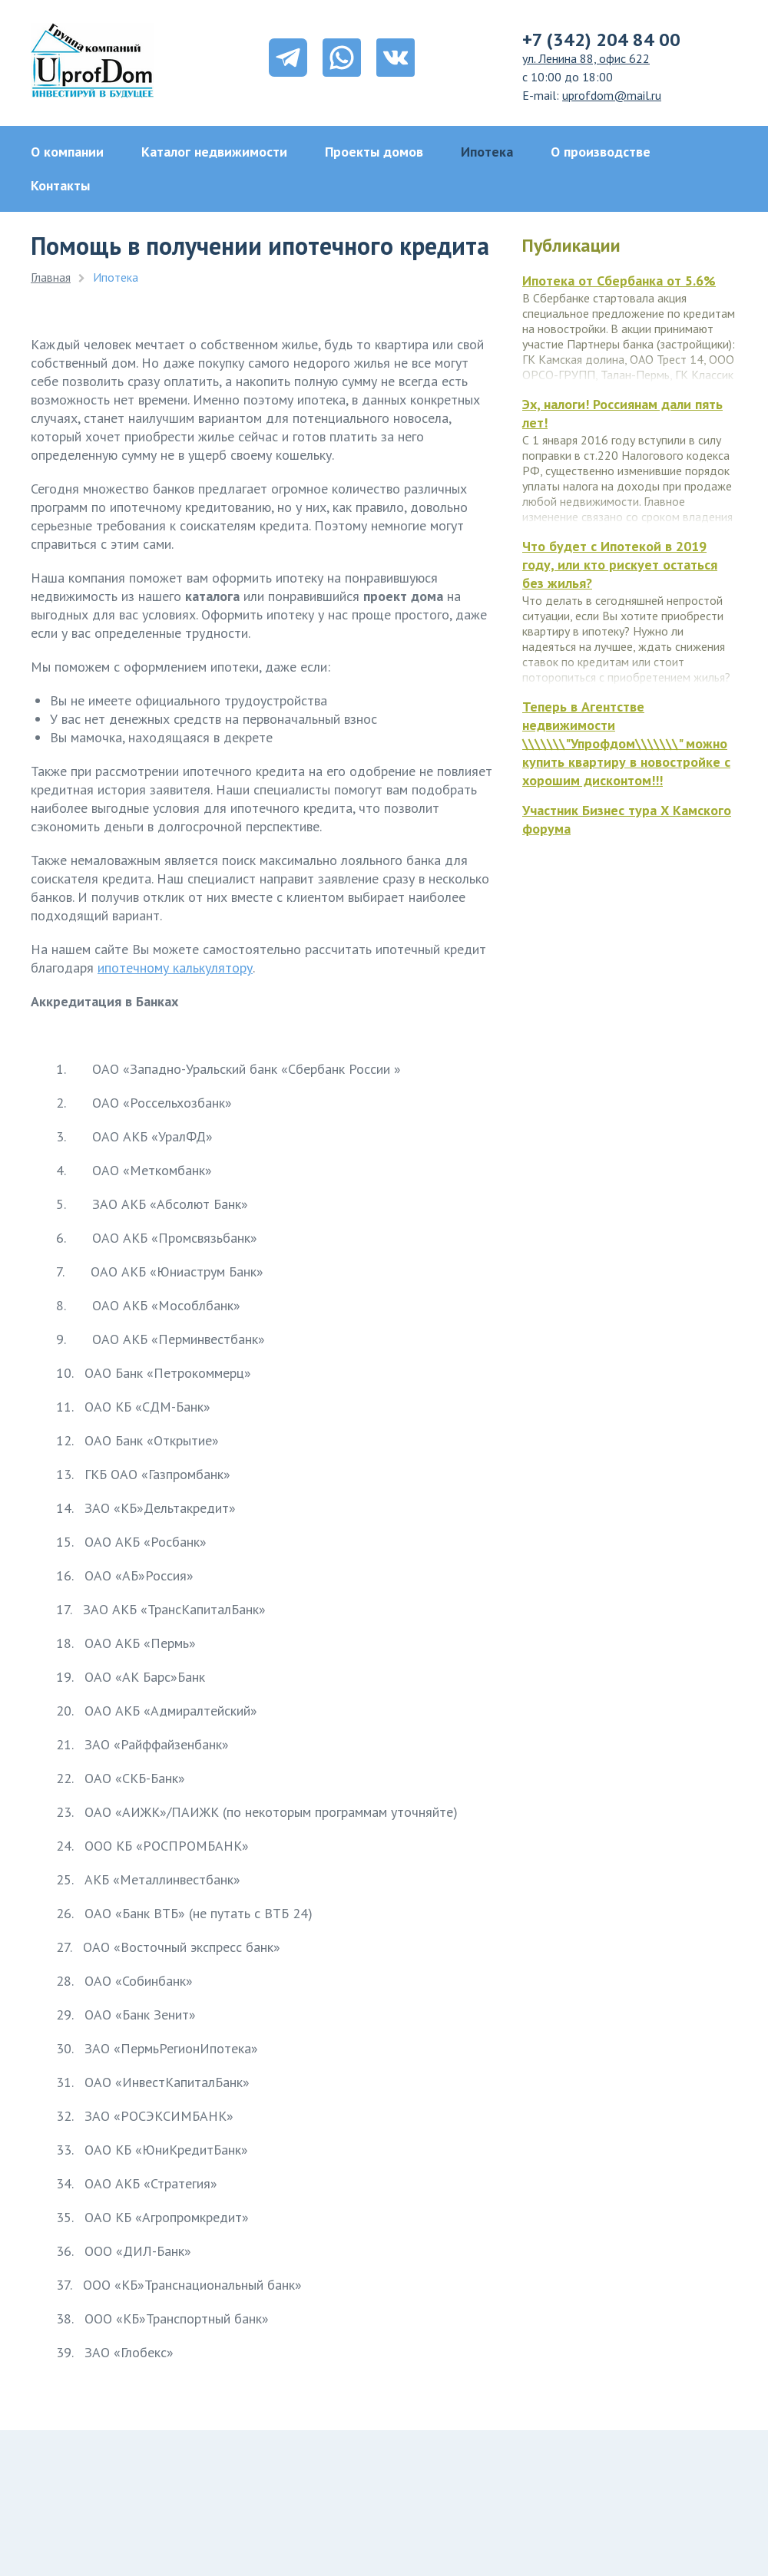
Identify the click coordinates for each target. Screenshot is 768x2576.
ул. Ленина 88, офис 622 (586, 58)
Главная (51, 277)
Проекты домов (374, 151)
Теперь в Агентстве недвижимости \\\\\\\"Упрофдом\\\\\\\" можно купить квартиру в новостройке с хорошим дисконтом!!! (626, 743)
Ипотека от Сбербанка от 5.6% (619, 280)
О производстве (600, 151)
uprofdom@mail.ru (611, 95)
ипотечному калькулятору (175, 967)
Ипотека (487, 151)
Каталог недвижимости (214, 151)
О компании (67, 151)
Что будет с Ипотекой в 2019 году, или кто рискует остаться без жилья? (619, 564)
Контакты (60, 185)
